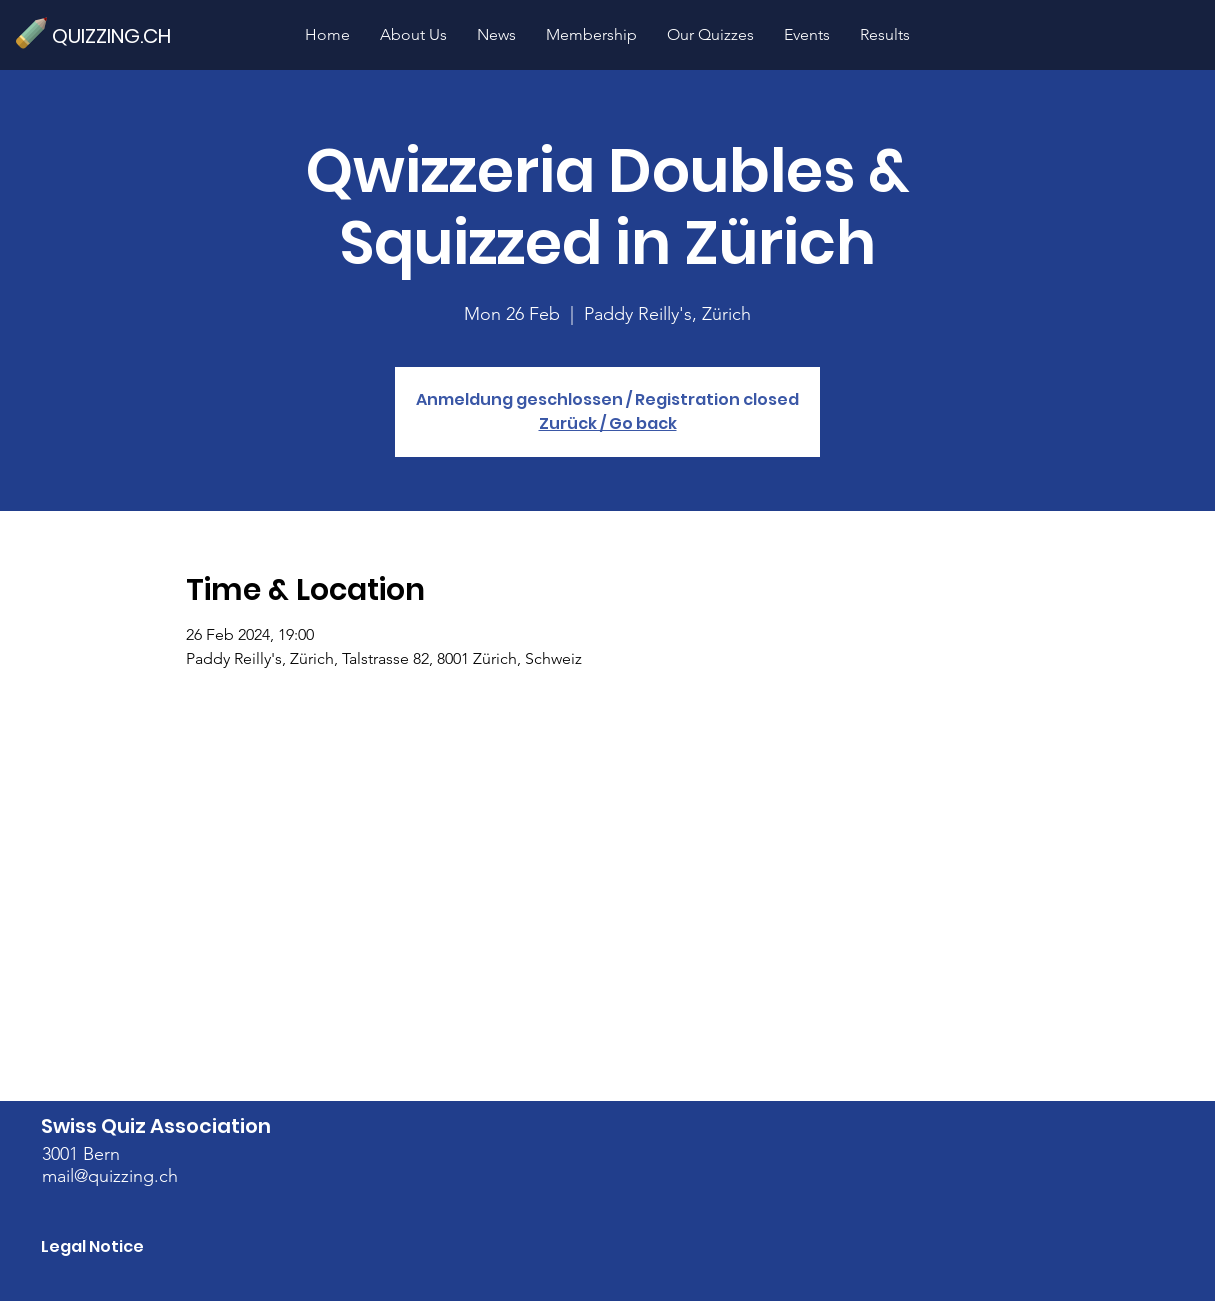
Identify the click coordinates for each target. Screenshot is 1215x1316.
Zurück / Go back (608, 423)
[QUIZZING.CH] (120, 35)
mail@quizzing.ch (110, 1176)
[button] (710, 34)
